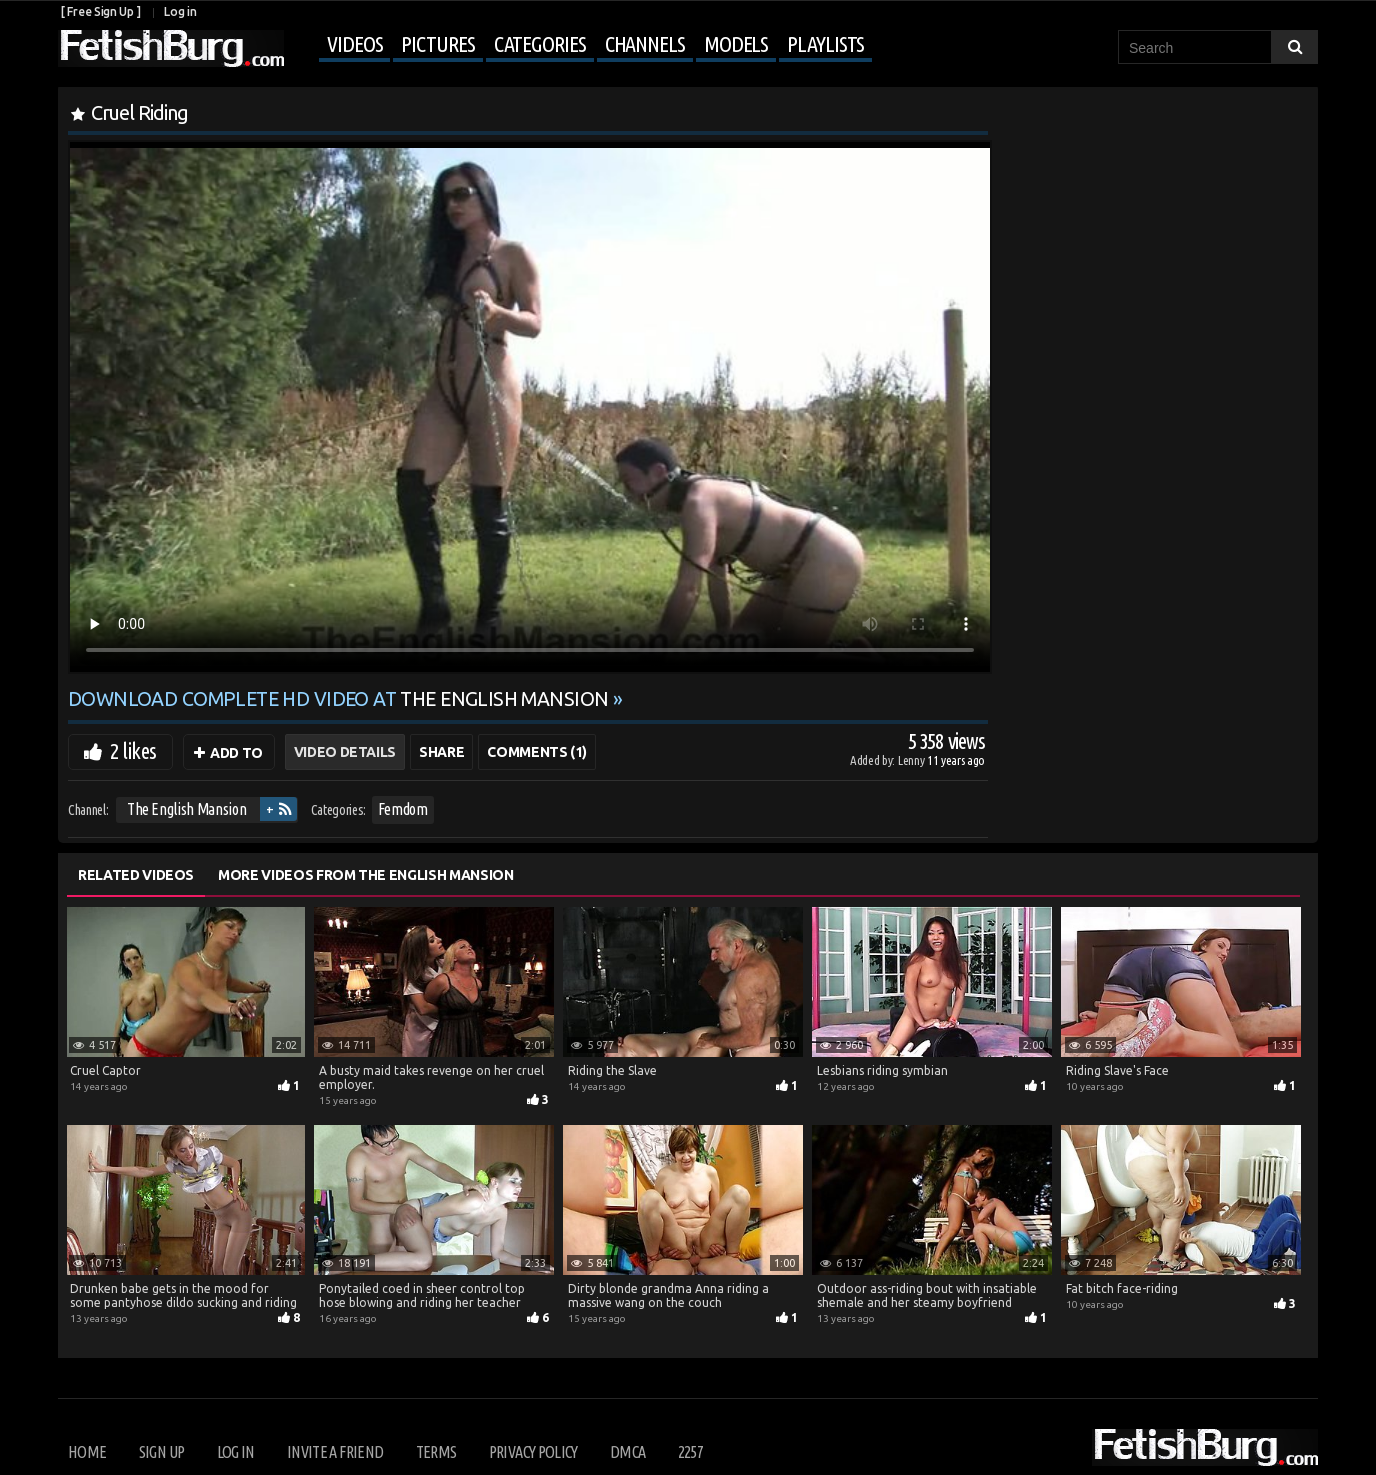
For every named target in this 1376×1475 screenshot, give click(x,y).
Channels (645, 43)
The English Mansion (186, 809)
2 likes (133, 750)
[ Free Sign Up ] (100, 11)
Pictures (437, 43)
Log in (180, 11)
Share (441, 752)
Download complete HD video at (340, 699)
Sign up (161, 1452)
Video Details (345, 752)
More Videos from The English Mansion (365, 875)
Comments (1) (537, 752)
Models (736, 43)
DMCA (627, 1452)
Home (87, 1452)
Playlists (825, 43)
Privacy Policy (533, 1452)
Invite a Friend (335, 1452)
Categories (540, 43)
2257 (690, 1452)
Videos (354, 43)
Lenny (912, 760)
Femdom (403, 809)
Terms (436, 1452)
